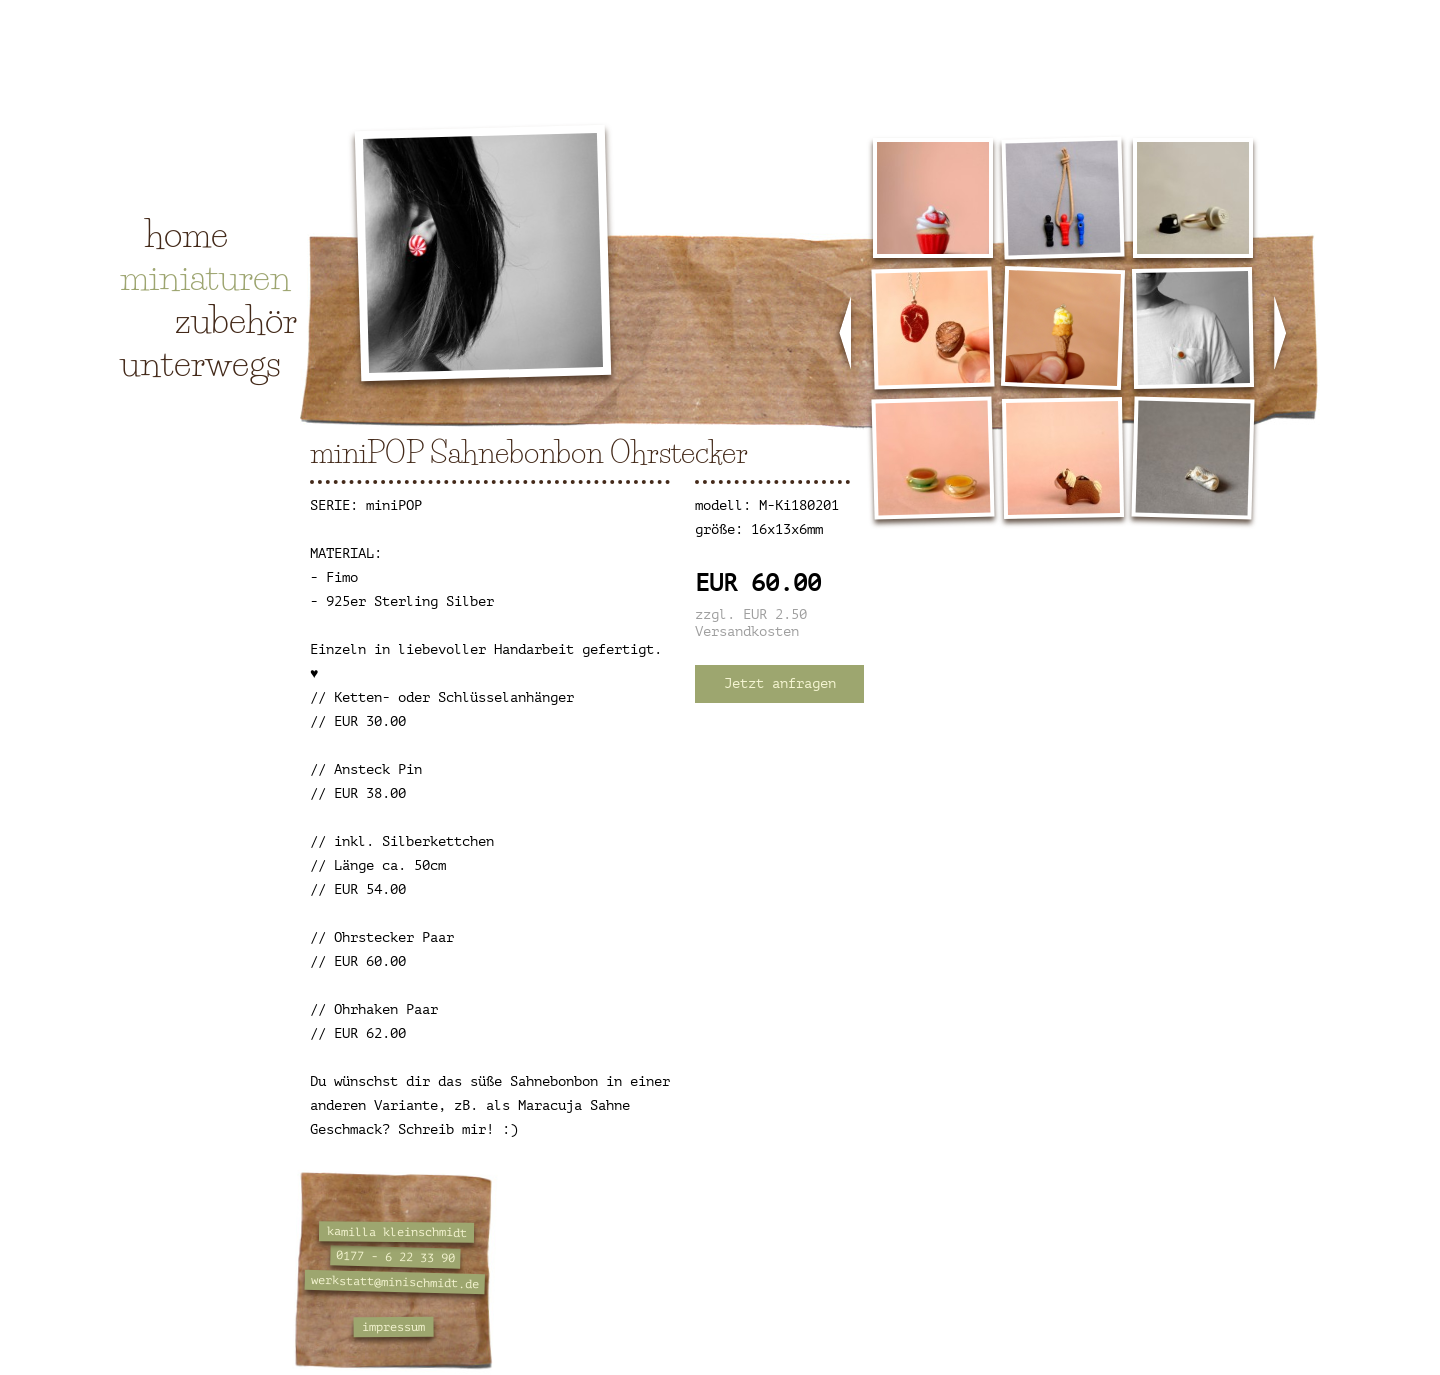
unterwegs (200, 363)
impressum (393, 1327)
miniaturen (205, 277)
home (186, 234)
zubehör (236, 320)
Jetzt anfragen (780, 683)
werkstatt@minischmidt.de (395, 1282)
